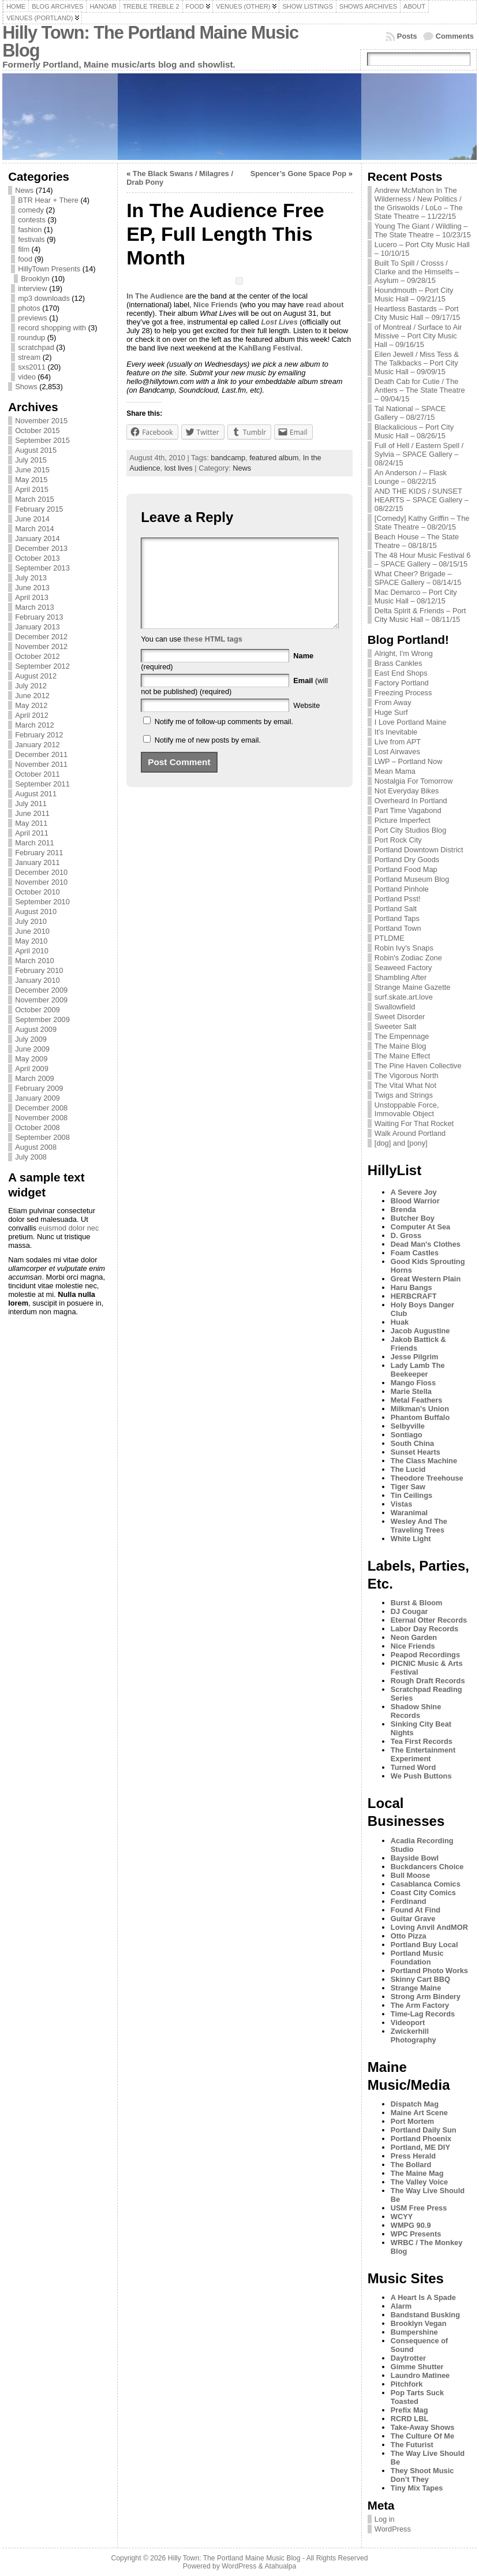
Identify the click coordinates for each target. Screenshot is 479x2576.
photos (29, 308)
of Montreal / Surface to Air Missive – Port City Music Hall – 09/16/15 (418, 336)
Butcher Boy (413, 1218)
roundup (31, 337)
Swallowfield (395, 1006)
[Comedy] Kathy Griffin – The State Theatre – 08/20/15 (422, 522)
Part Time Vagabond (408, 810)
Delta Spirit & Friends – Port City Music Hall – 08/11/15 (420, 615)
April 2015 (31, 489)
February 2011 (39, 852)
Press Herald (413, 2156)
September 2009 (42, 1019)
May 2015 (31, 479)
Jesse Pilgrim (415, 1356)
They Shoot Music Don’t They (422, 2475)
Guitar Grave (413, 1918)
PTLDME (390, 938)
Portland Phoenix (421, 2138)
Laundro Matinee (420, 2375)
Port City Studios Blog (410, 830)
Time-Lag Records (423, 2014)
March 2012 (34, 725)
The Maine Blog (400, 1046)
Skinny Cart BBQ (420, 1979)
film (23, 249)
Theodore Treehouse (427, 1478)
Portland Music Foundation (417, 1957)
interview (32, 288)
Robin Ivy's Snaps (404, 948)
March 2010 (34, 960)
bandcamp (228, 457)
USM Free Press (419, 2208)
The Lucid (408, 1469)
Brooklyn (35, 278)
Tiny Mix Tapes (417, 2488)
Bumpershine (414, 2332)
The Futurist (412, 2444)
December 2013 (41, 548)
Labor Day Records (424, 1628)
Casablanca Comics (426, 1884)
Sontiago (406, 1434)
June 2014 (32, 519)
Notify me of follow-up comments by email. (224, 739)
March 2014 (34, 528)
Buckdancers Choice (427, 1866)
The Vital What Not (405, 1085)
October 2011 (37, 774)
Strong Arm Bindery (426, 1996)
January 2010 (37, 980)
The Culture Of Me (422, 2436)
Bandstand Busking (425, 2314)
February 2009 (39, 1088)
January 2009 (37, 1098)
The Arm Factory (420, 2005)
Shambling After (400, 977)
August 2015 (36, 450)
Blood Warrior (415, 1200)
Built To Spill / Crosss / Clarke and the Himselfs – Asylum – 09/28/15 (417, 272)
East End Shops (401, 673)
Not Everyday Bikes (407, 790)
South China (412, 1443)
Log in (385, 2519)
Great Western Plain (426, 1278)
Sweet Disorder (400, 1016)
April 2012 (31, 715)
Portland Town (398, 928)
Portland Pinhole (402, 889)
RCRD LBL (409, 2418)
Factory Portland (402, 683)
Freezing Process (403, 692)
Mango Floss (413, 1382)
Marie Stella (411, 1391)
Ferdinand (408, 1901)
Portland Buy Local (424, 1944)
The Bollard (411, 2164)
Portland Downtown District (419, 849)
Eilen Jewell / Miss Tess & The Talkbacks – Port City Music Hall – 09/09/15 (417, 363)
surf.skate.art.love (404, 997)
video (27, 376)
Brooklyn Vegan (419, 2323)
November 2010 (41, 882)
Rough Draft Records (428, 1680)
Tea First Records (421, 1741)
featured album (273, 457)
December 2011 (41, 754)
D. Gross (406, 1235)
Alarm (401, 2306)
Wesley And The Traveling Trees (419, 1525)
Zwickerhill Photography (413, 2035)
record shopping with (52, 327)
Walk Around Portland (410, 1133)
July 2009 (31, 1039)
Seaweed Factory (403, 967)
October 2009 (37, 1009)
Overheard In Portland (411, 800)
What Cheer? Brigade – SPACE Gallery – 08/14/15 (418, 578)
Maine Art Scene (419, 2112)
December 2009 (41, 990)
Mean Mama (395, 771)
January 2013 (37, 626)
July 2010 (31, 921)
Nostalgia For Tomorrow (414, 781)
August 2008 (36, 1147)
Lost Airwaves (397, 751)
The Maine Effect (403, 1056)
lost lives (178, 468)
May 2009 (31, 1058)
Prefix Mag (409, 2410)
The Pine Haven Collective (418, 1065)
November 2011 (41, 764)
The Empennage (402, 1036)
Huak (400, 1322)
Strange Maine (416, 1988)
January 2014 (37, 538)
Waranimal (409, 1512)
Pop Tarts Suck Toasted (417, 2397)
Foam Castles (415, 1252)
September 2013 (42, 568)
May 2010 (31, 941)
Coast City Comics (423, 1892)
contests (32, 219)
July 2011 (31, 803)
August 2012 (36, 676)
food (25, 259)
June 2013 (32, 587)
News (24, 190)
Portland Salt (396, 908)
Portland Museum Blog (412, 879)
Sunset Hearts (415, 1452)
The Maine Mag (417, 2173)
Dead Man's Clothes (426, 1244)
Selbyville (408, 1426)
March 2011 (34, 842)
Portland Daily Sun (423, 2130)
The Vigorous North (407, 1075)
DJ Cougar (409, 1611)
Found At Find (415, 1910)
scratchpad (36, 347)
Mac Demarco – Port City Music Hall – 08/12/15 (416, 596)
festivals (31, 239)
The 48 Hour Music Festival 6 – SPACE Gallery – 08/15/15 (422, 559)
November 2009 (41, 1000)
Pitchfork (406, 2384)
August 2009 (36, 1029)
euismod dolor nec (69, 1228)
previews (32, 318)
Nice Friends (215, 304)
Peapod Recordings (425, 1654)
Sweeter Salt (396, 1026)
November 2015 (41, 420)
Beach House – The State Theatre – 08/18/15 (417, 541)
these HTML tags (213, 656)
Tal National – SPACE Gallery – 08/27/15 (410, 413)
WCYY (402, 2216)
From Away (393, 702)
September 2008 (42, 1137)
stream (29, 357)
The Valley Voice (419, 2182)
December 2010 (41, 872)
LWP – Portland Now (409, 761)
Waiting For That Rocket (414, 1123)
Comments (455, 36)
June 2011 (32, 813)
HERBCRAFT (414, 1296)
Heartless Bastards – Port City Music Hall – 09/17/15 (418, 313)
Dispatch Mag (415, 2104)
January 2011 (37, 862)
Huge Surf (391, 712)
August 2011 (36, 793)
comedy (31, 210)
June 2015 (32, 469)
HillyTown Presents (49, 268)
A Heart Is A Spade (423, 2297)
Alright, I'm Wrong (404, 653)
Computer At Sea (420, 1226)
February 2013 (39, 617)
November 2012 (41, 646)
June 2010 (32, 931)
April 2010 (31, 950)
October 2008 (37, 1127)
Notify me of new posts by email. (208, 757)
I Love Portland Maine (411, 722)
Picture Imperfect (403, 820)
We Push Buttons (421, 1776)
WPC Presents (416, 2234)
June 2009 (32, 1049)
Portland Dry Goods (407, 859)
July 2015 (31, 460)
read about (324, 304)
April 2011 (31, 833)
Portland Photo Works (429, 1970)
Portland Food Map (406, 869)
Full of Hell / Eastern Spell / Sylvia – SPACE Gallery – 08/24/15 (419, 454)
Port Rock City (398, 840)
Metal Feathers (417, 1400)
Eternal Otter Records (429, 1620)
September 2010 (42, 901)
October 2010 (37, 892)
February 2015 (39, 509)
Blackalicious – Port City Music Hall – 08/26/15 (414, 431)
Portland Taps (397, 918)
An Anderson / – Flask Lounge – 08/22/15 (411, 477)
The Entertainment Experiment (423, 1754)
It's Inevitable (396, 732)
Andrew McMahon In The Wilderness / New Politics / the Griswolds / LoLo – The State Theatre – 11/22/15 (419, 203)
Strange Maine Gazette (413, 987)
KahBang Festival (269, 348)
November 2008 (41, 1117)
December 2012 (41, 636)
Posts (407, 36)
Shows (26, 386)
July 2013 (31, 577)
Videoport (408, 2022)
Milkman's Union (420, 1408)
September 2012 (42, 666)
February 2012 (39, 734)
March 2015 (34, 499)
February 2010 (39, 970)
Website (306, 722)
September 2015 (42, 440)
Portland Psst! (398, 898)
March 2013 (34, 607)
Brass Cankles (398, 663)
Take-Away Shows (422, 2427)
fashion (30, 229)
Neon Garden (414, 1637)
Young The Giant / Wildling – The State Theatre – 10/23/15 (423, 230)
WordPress (393, 2529)
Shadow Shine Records (416, 1711)
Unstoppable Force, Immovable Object (407, 1109)
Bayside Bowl (415, 1858)
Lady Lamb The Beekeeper (418, 1369)
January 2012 (37, 744)
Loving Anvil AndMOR (429, 1927)
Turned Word (413, 1767)
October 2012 (37, 656)
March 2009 (34, 1078)
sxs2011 (32, 367)
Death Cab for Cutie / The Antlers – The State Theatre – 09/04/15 (420, 390)
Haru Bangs (411, 1287)
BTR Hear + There (48, 200)
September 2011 (42, 784)
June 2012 (32, 695)
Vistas (401, 1504)
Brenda (403, 1209)
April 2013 (31, 597)
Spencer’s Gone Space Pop (298, 173)
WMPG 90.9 (411, 2225)
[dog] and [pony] (401, 1143)
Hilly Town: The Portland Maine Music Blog (150, 42)
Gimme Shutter (417, 2366)
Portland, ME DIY (420, 2147)
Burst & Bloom (417, 1602)
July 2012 (31, 685)
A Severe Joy (414, 1192)
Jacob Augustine (420, 1330)
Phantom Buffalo (420, 1417)
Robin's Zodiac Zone (408, 957)
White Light (411, 1538)
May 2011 (31, 823)
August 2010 (36, 911)
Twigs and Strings (404, 1095)
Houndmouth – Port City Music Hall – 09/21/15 (414, 294)
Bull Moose (410, 1875)
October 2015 (37, 430)
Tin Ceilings (411, 1495)
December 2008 (41, 1108)
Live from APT (398, 741)
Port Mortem (412, 2121)
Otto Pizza (408, 1936)
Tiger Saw (408, 1486)
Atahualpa (280, 2566)
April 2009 (31, 1068)
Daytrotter (408, 2358)
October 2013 (37, 558)
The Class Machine (424, 1460)
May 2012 (31, 705)
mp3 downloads (44, 298)
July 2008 (31, 1157)
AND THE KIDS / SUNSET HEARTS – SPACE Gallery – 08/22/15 (422, 500)
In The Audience (154, 296)
